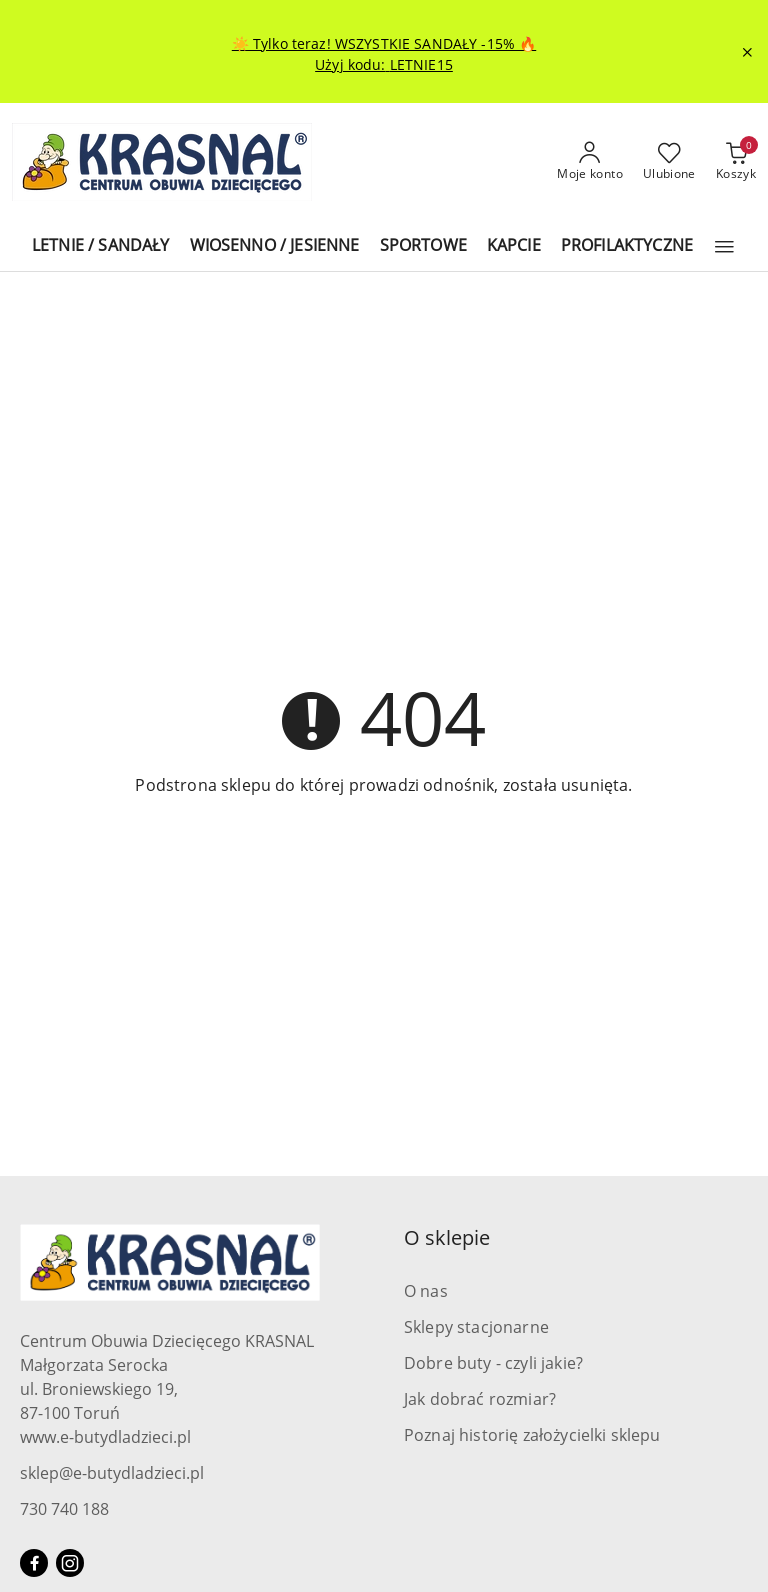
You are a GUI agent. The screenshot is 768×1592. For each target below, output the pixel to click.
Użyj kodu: (352, 64)
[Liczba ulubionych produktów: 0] (669, 162)
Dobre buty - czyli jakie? (493, 1363)
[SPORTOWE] (423, 246)
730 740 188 (64, 1509)
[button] (724, 247)
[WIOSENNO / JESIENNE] (275, 246)
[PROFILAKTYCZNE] (627, 246)
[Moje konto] (590, 162)
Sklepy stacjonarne (476, 1327)
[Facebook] (34, 1563)
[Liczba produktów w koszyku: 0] (736, 162)
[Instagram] (70, 1563)
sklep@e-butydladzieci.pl (112, 1473)
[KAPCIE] (514, 246)
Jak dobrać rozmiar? (480, 1399)
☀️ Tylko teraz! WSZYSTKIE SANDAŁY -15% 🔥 (384, 43)
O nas (426, 1291)
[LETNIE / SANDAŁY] (101, 246)
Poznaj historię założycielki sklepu (532, 1435)
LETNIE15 (421, 64)
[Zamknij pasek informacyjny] (747, 52)
